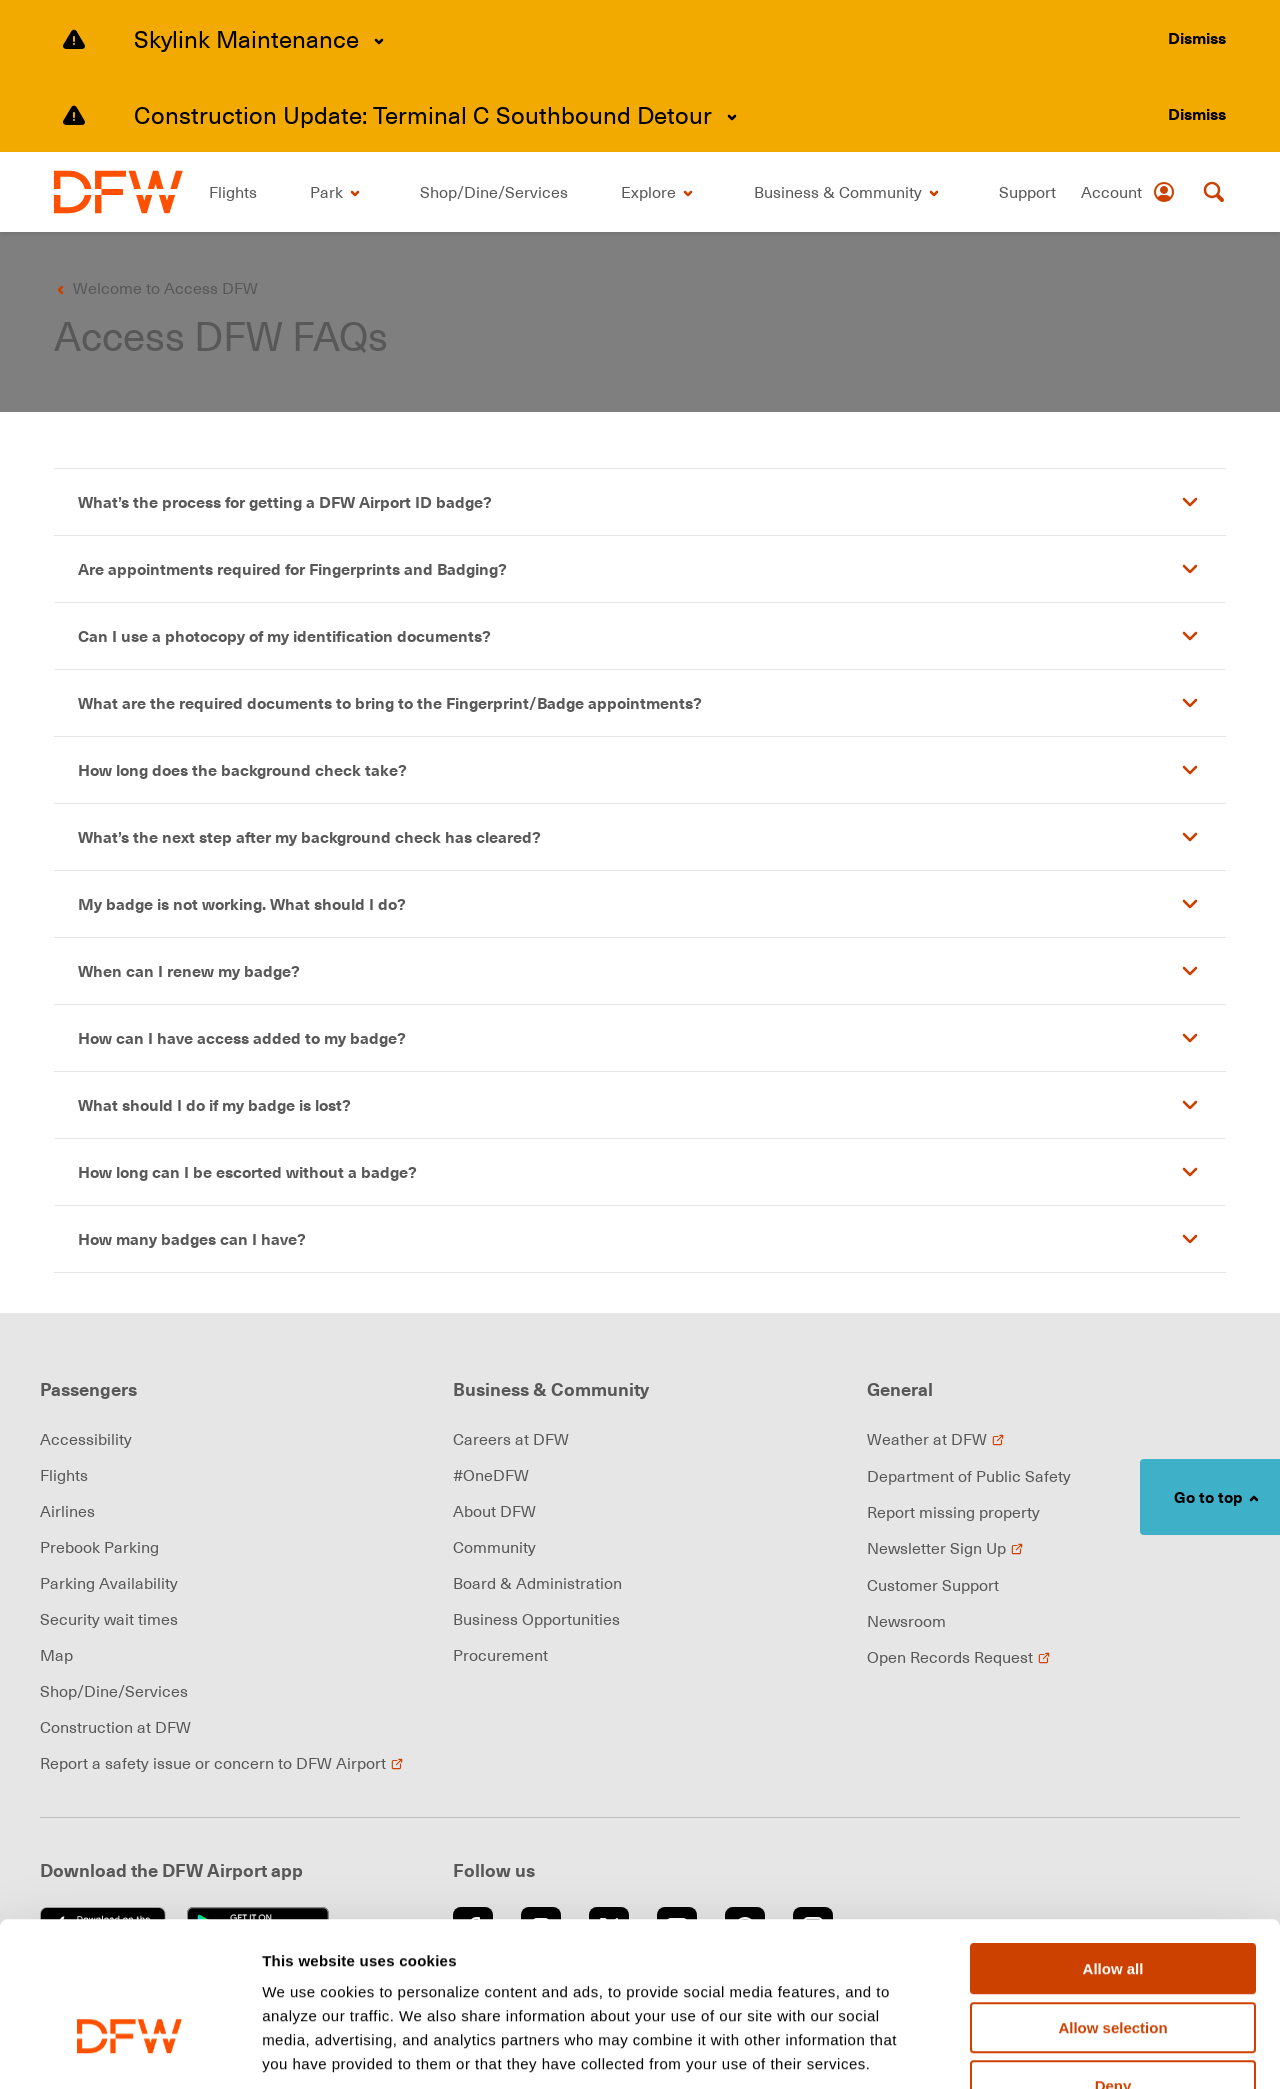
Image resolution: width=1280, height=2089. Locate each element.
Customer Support (933, 1585)
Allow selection (1112, 1903)
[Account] (1128, 192)
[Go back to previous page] (153, 288)
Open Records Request (959, 1657)
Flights (64, 1475)
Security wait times (109, 1619)
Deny (1113, 1961)
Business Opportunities (536, 1619)
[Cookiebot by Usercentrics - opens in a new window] (129, 2050)
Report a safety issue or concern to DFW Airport (222, 1763)
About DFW (494, 1511)
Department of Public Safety (969, 1476)
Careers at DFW (511, 1439)
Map (56, 1655)
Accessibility (86, 1439)
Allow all (1113, 1844)
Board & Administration (537, 1583)
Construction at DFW (115, 1727)
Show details (1049, 2050)
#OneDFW (491, 1475)
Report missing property (953, 1512)
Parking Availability (109, 1583)
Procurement (500, 1655)
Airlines (67, 1511)
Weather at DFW (936, 1439)
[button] (640, 502)
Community (494, 1547)
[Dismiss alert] (1197, 38)
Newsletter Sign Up (945, 1548)
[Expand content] (379, 41)
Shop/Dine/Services (114, 1691)
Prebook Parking (99, 1547)
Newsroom (906, 1621)
